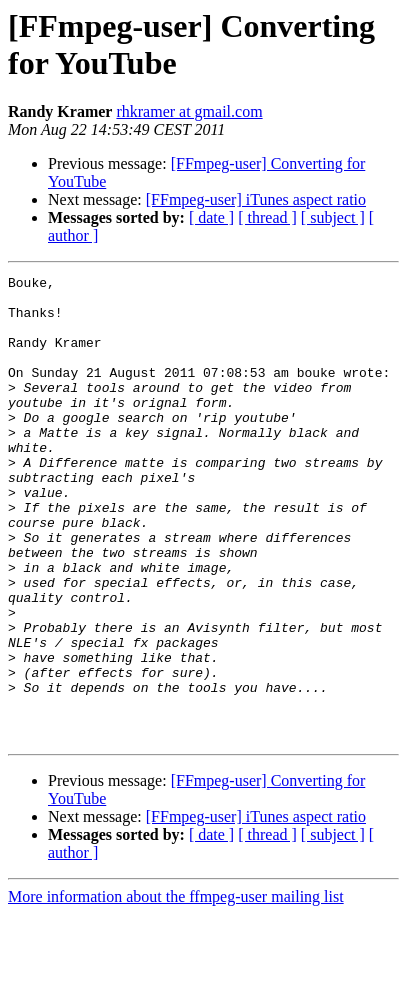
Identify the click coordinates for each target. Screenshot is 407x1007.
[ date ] (211, 217)
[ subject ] (333, 217)
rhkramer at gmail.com (189, 111)
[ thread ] (267, 217)
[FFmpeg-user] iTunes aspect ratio (256, 199)
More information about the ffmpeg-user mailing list (176, 989)
